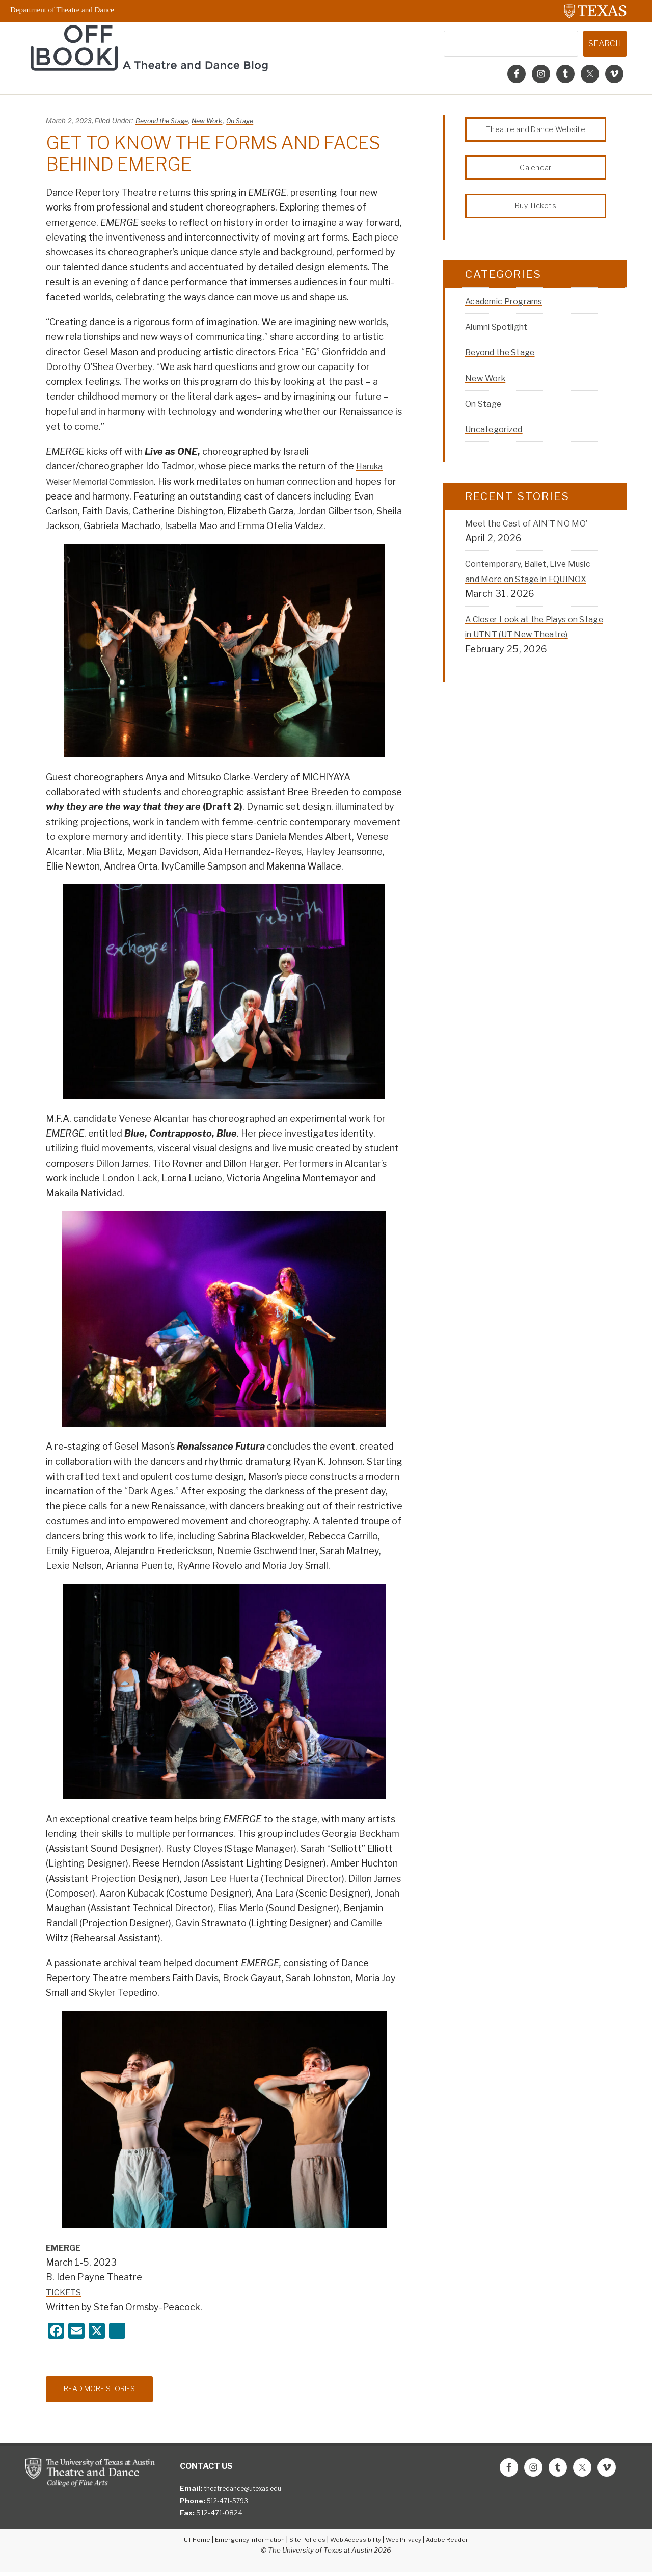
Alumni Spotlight (501, 337)
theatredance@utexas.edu (248, 2492)
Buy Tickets (535, 214)
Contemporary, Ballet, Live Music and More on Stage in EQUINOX (526, 589)
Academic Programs (510, 311)
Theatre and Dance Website (535, 131)
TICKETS (65, 2291)
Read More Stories (108, 2391)
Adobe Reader (456, 2543)
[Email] (76, 2332)
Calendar (535, 172)
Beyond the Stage (164, 120)
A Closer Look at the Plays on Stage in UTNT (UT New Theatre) (530, 644)
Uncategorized (498, 439)
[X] (97, 2332)
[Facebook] (56, 2332)
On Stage (251, 120)
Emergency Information (243, 2543)
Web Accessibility (357, 2543)
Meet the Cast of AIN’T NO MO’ (535, 534)
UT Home (186, 2543)
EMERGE (65, 2247)
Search (604, 43)
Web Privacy (409, 2543)
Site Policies (305, 2543)
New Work (214, 120)
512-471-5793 (230, 2504)
